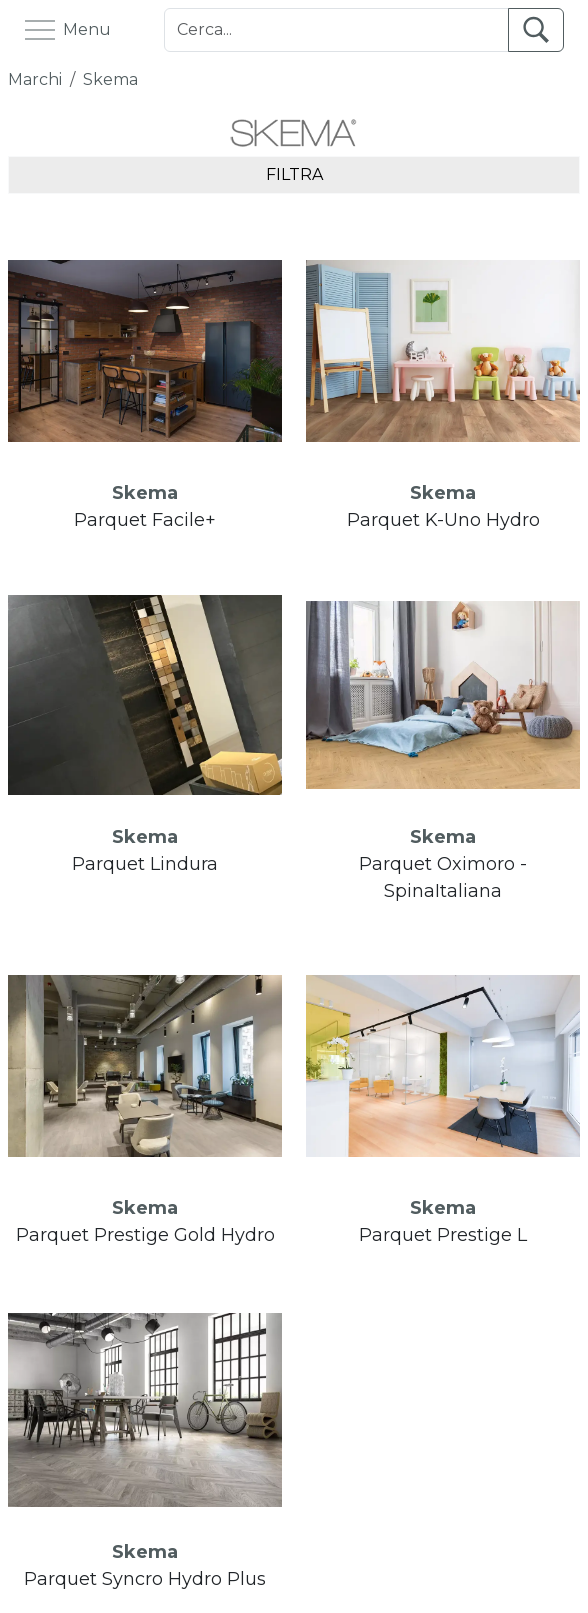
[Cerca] (336, 30)
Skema (110, 79)
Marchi (35, 79)
